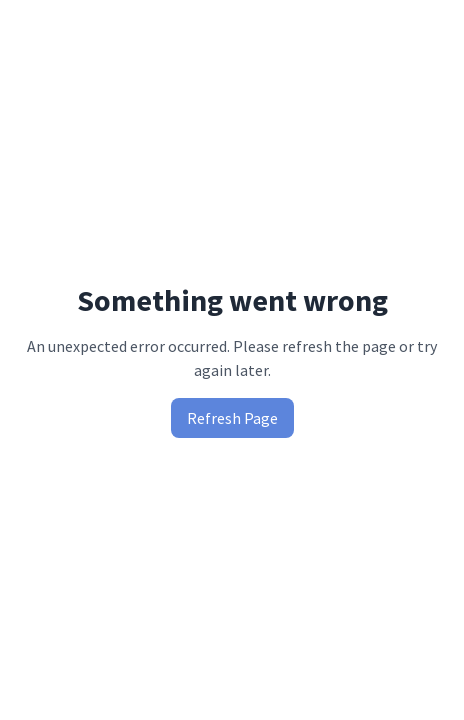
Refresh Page (232, 418)
